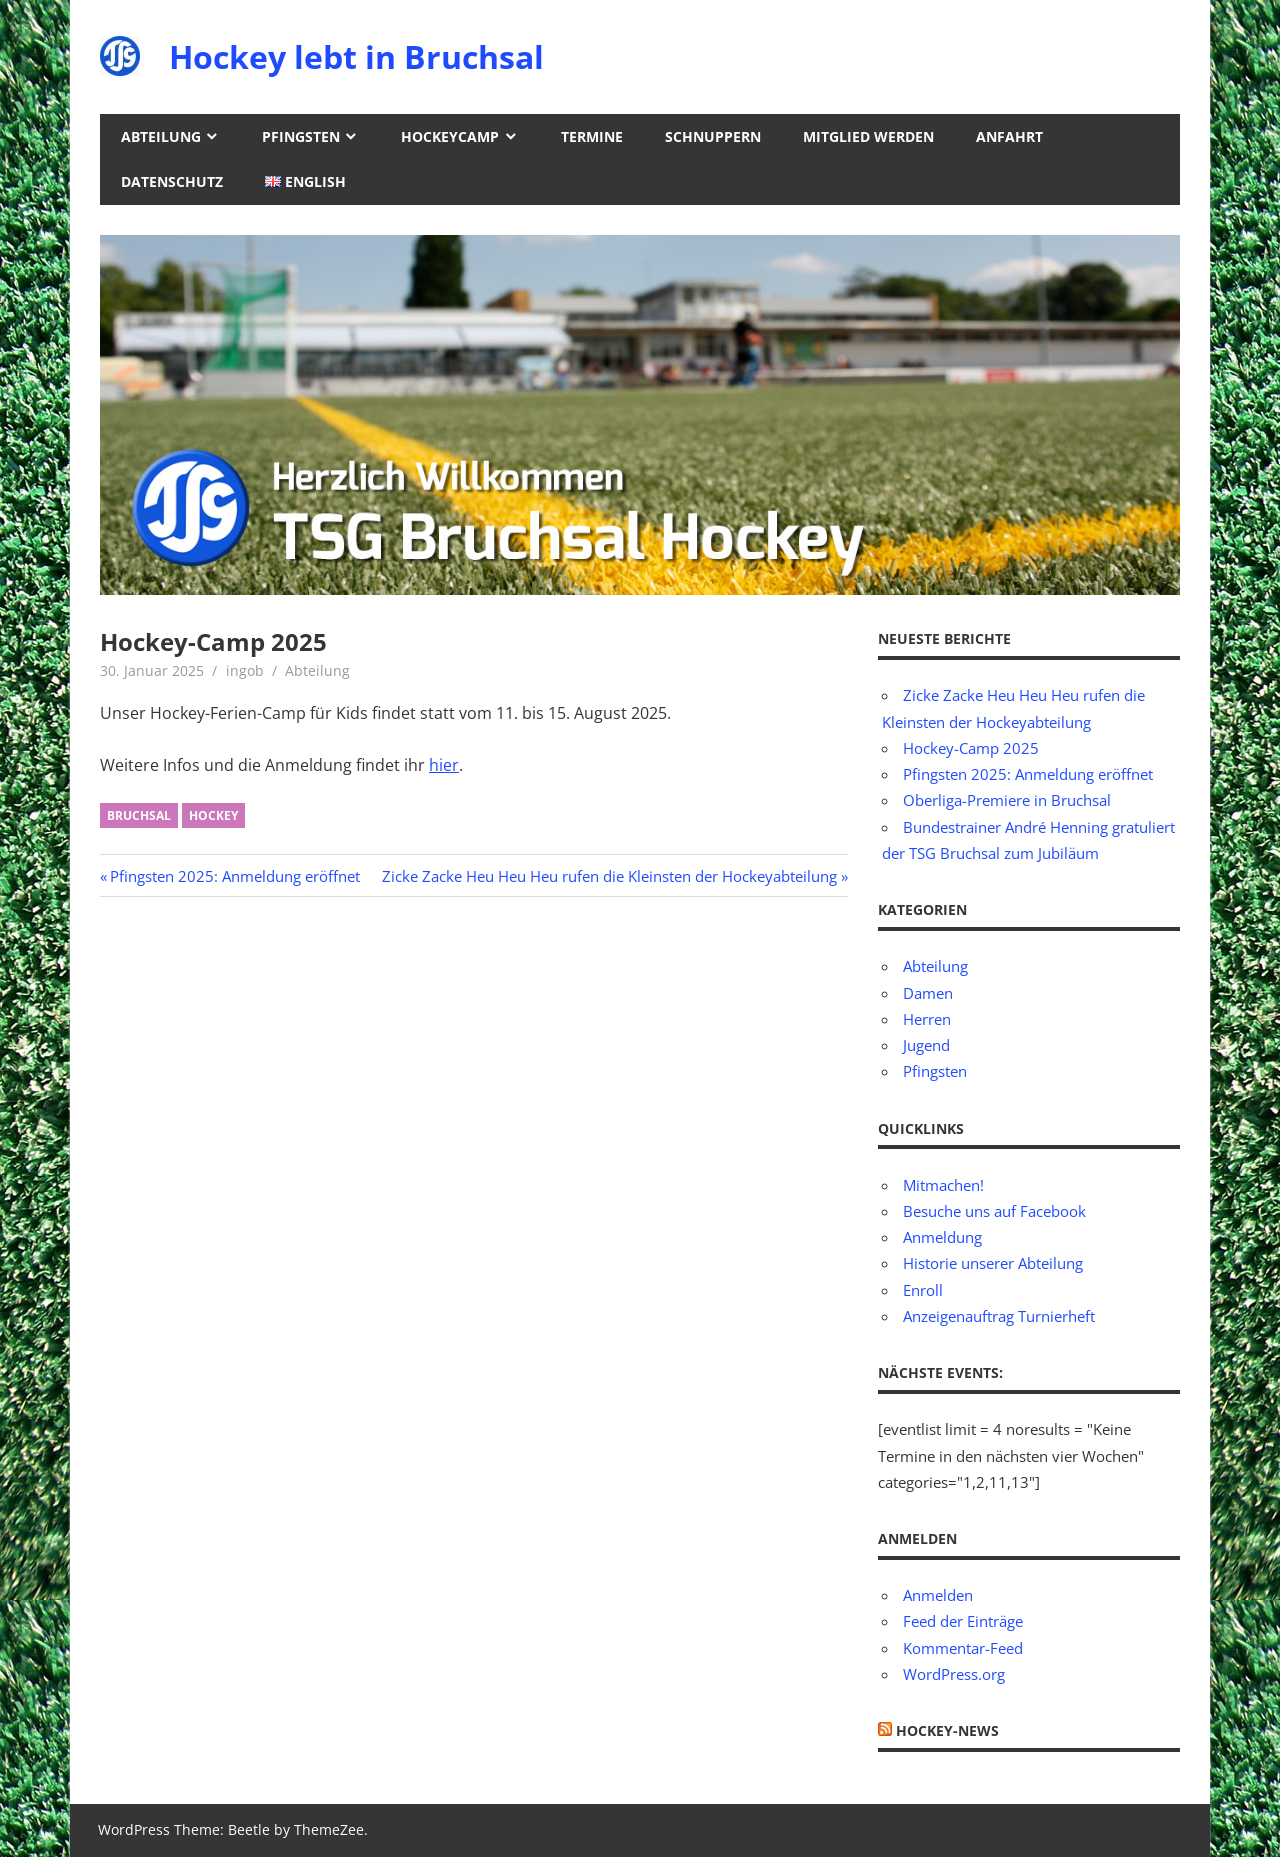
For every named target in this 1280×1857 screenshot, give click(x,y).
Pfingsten (301, 136)
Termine (592, 136)
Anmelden (938, 1595)
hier (444, 765)
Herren (927, 1019)
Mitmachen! (943, 1185)
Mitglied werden (868, 136)
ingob (245, 670)
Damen (928, 993)
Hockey (213, 815)
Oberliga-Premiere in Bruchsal (1007, 800)
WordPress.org (954, 1674)
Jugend (926, 1045)
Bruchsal (139, 815)
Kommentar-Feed (963, 1648)
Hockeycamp (450, 136)
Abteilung (161, 136)
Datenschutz (172, 181)
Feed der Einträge (963, 1621)
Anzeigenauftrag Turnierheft (999, 1316)
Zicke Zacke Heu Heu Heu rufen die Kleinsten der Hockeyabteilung (609, 876)
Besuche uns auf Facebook (994, 1211)
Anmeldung (942, 1237)
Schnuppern (713, 136)
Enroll (923, 1290)
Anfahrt (1009, 136)
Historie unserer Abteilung (993, 1263)
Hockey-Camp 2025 (971, 748)
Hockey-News (947, 1730)
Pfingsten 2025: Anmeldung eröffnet (234, 876)
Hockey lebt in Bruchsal (356, 56)
